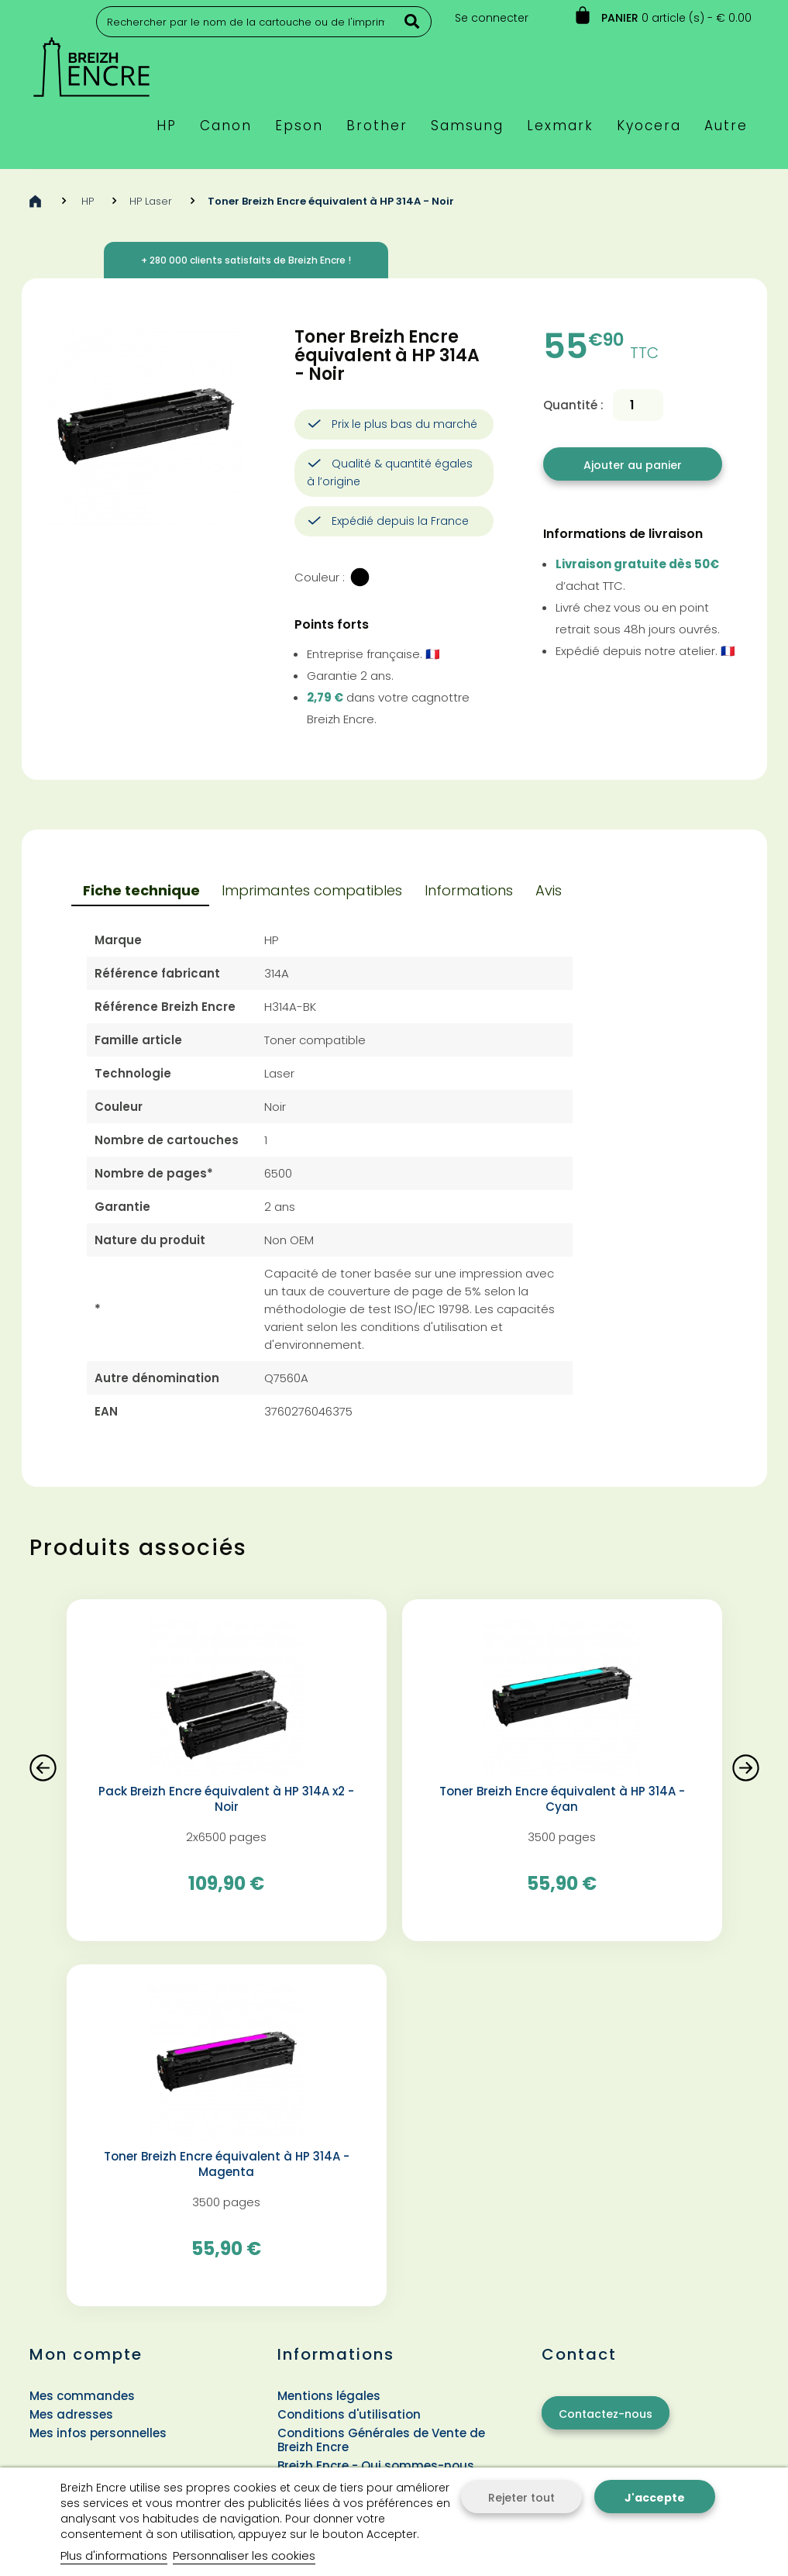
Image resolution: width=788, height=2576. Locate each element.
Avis (548, 890)
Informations (469, 890)
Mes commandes (82, 2396)
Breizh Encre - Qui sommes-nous (375, 2465)
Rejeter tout (521, 2497)
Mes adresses (71, 2414)
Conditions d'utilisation (349, 2414)
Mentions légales (328, 2396)
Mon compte (86, 2354)
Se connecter (491, 18)
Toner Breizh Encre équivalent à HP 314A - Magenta (226, 2164)
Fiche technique (141, 890)
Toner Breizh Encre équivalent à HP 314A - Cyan (562, 1799)
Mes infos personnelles (98, 2433)
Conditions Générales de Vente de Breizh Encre (381, 2440)
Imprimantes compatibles (312, 890)
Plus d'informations (113, 2555)
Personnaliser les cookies (244, 2555)
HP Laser (150, 201)
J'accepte (655, 2497)
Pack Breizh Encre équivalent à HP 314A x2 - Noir (226, 1799)
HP (87, 201)
